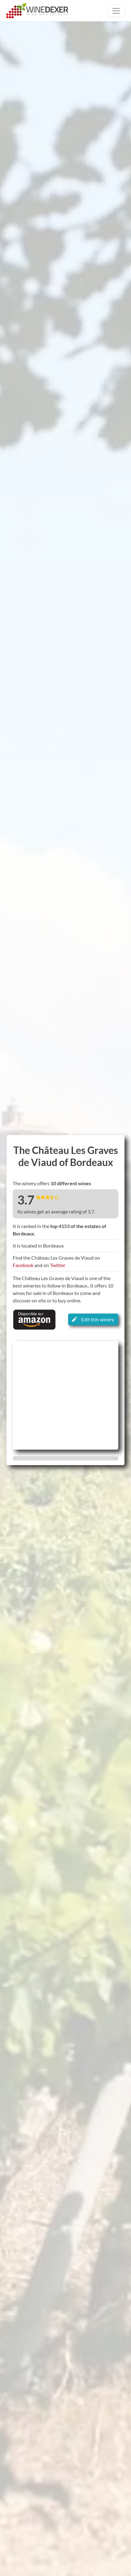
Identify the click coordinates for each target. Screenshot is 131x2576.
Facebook (23, 1265)
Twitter (57, 1265)
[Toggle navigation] (116, 11)
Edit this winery (93, 1319)
